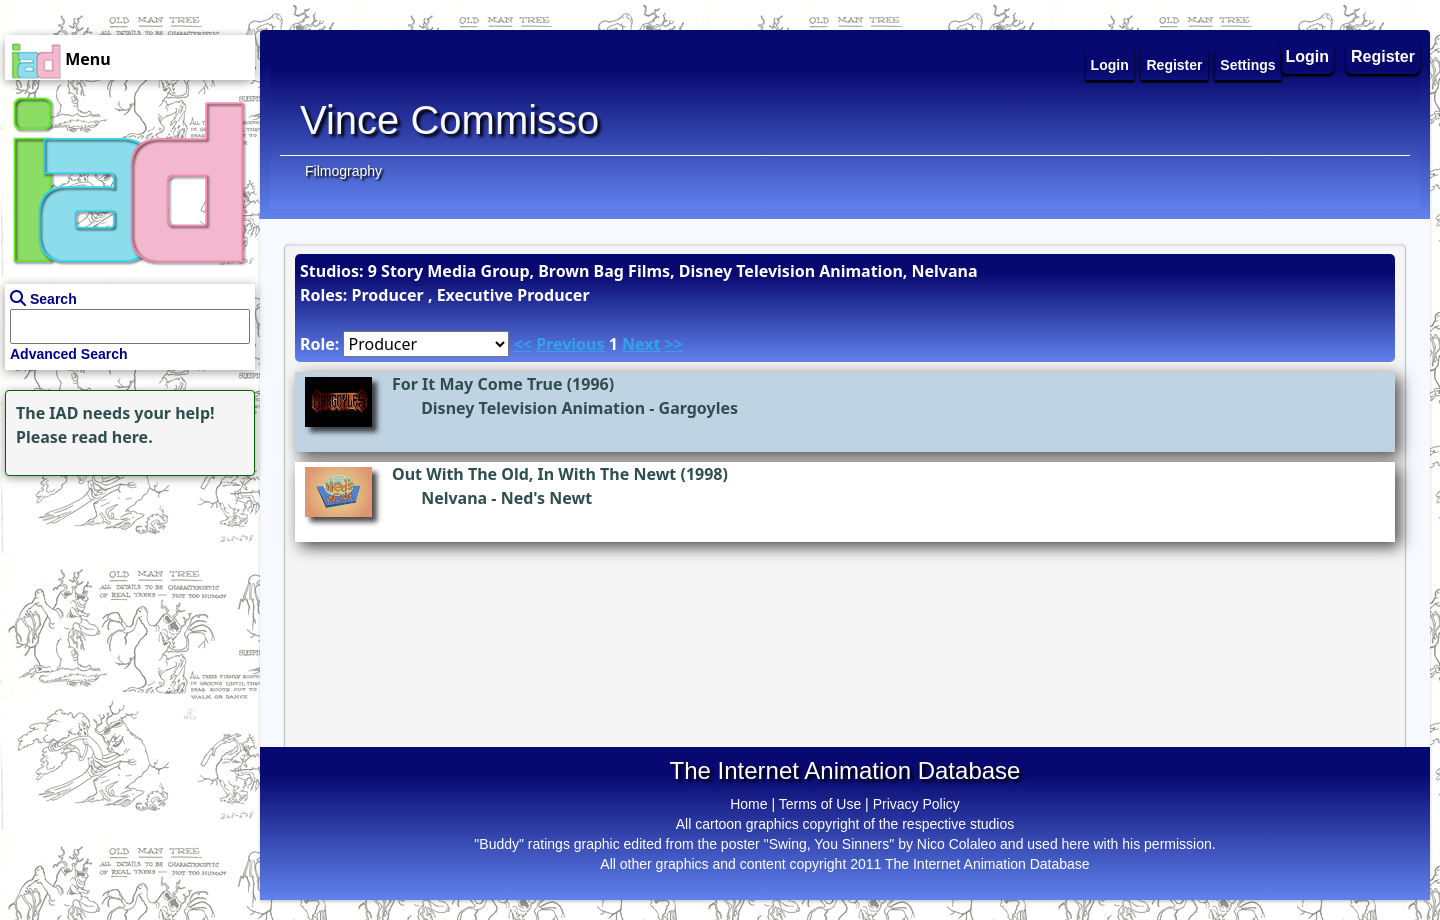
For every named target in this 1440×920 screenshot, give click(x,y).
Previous (570, 344)
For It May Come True (477, 384)
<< (523, 344)
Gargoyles (698, 408)
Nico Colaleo (956, 844)
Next (641, 344)
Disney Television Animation (533, 408)
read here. (112, 437)
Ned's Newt (547, 498)
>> (674, 344)
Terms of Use (820, 804)
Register (1383, 56)
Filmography (343, 171)
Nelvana (454, 498)
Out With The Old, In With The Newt (534, 474)
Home (748, 804)
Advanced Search (69, 354)
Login (1308, 56)
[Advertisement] (125, 606)
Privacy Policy (916, 804)
